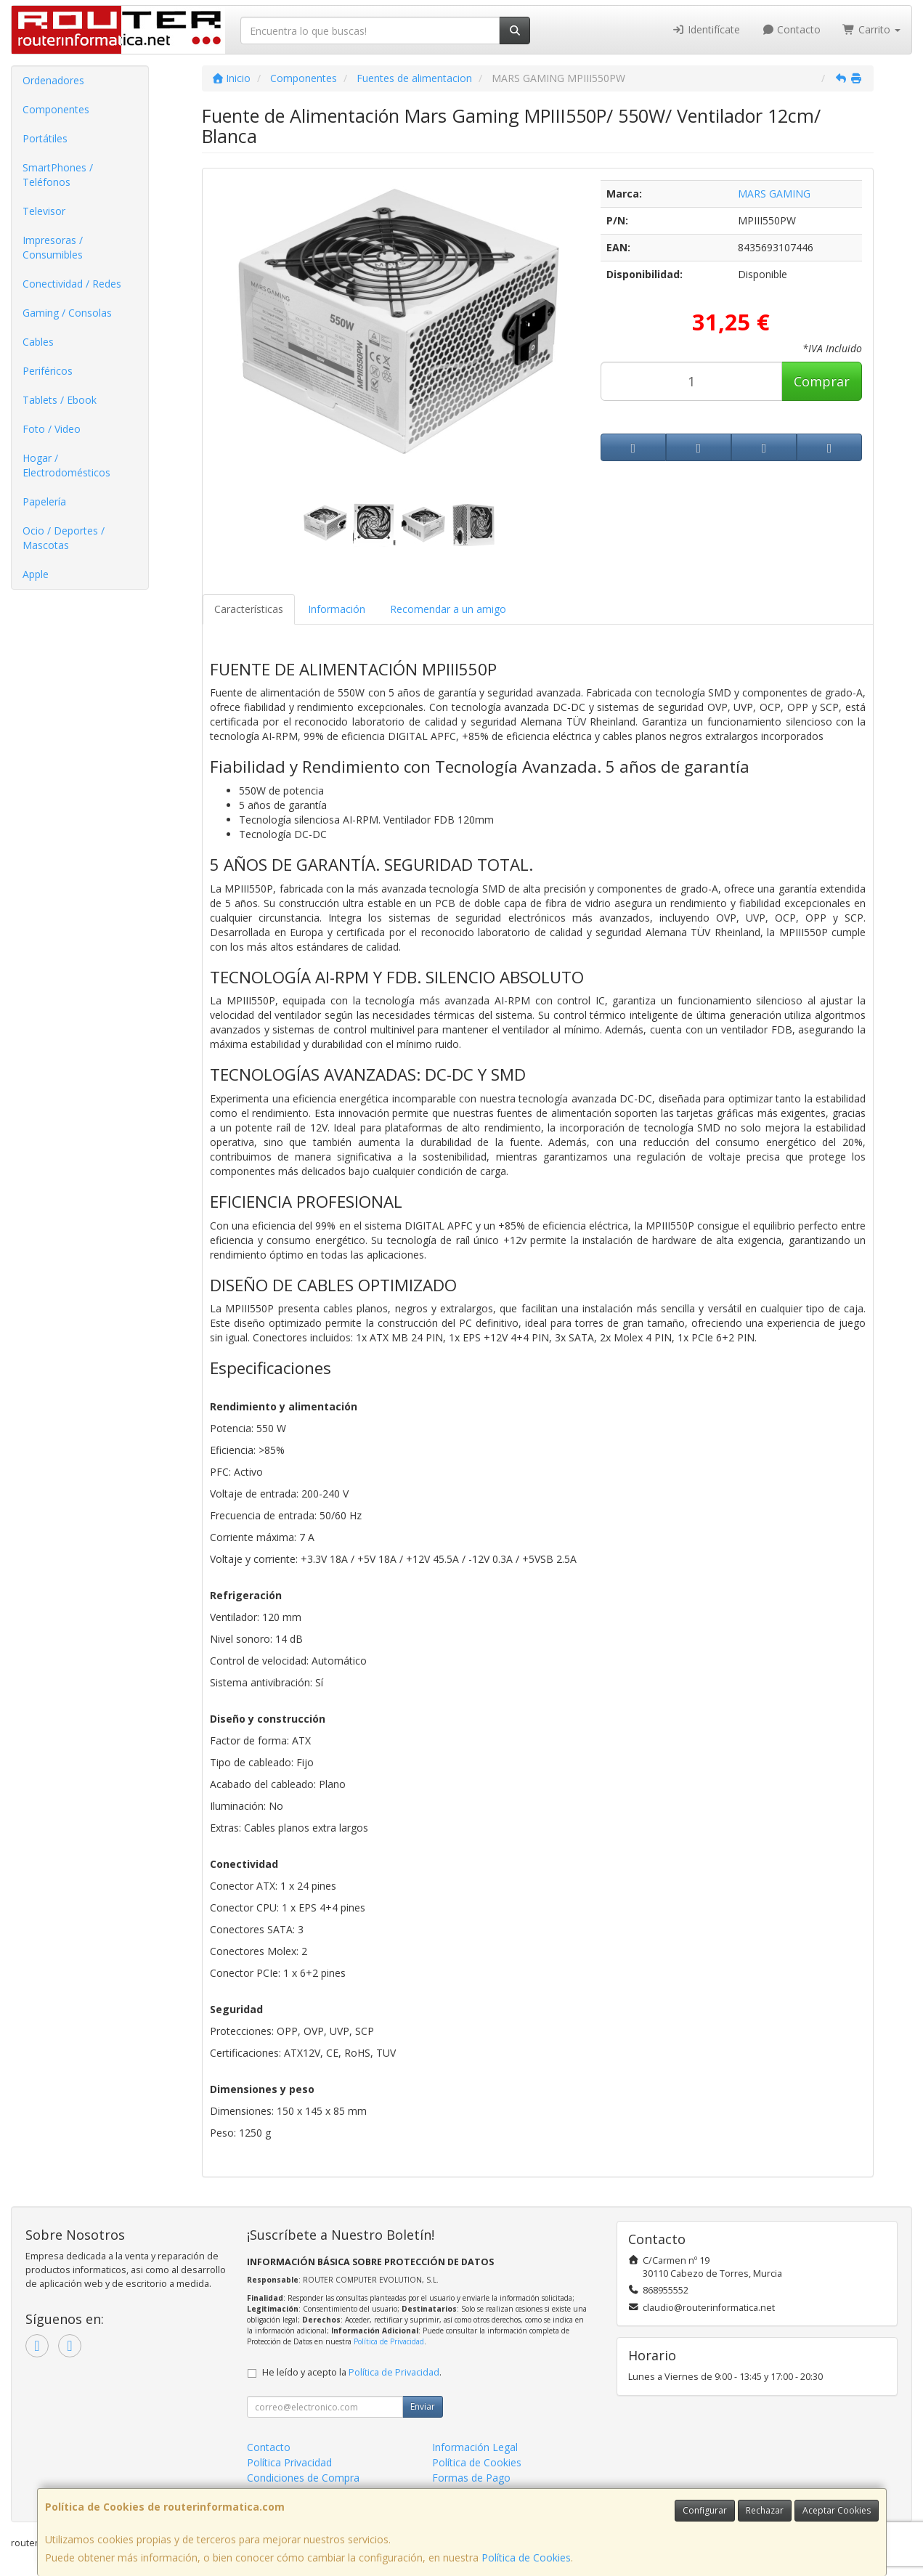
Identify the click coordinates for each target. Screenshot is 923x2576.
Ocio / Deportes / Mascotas (64, 538)
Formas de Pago (471, 2477)
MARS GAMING (774, 193)
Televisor (44, 211)
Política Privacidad (289, 2462)
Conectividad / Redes (72, 283)
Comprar (822, 381)
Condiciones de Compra (303, 2477)
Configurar (705, 2510)
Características (248, 609)
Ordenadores (53, 80)
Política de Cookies (526, 2557)
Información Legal (475, 2447)
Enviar (422, 2406)
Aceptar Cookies (836, 2510)
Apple (36, 574)
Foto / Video (52, 429)
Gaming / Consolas (67, 313)
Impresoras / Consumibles (53, 247)
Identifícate (706, 29)
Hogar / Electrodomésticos (66, 465)
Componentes (56, 109)
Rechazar (765, 2510)
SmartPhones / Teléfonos (58, 175)
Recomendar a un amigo (448, 609)
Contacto (791, 29)
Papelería (44, 501)
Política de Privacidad (389, 2341)
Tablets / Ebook (60, 400)
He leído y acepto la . (352, 2372)
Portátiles (45, 138)
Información (336, 609)
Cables (38, 342)
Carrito (871, 29)
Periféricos (48, 371)
